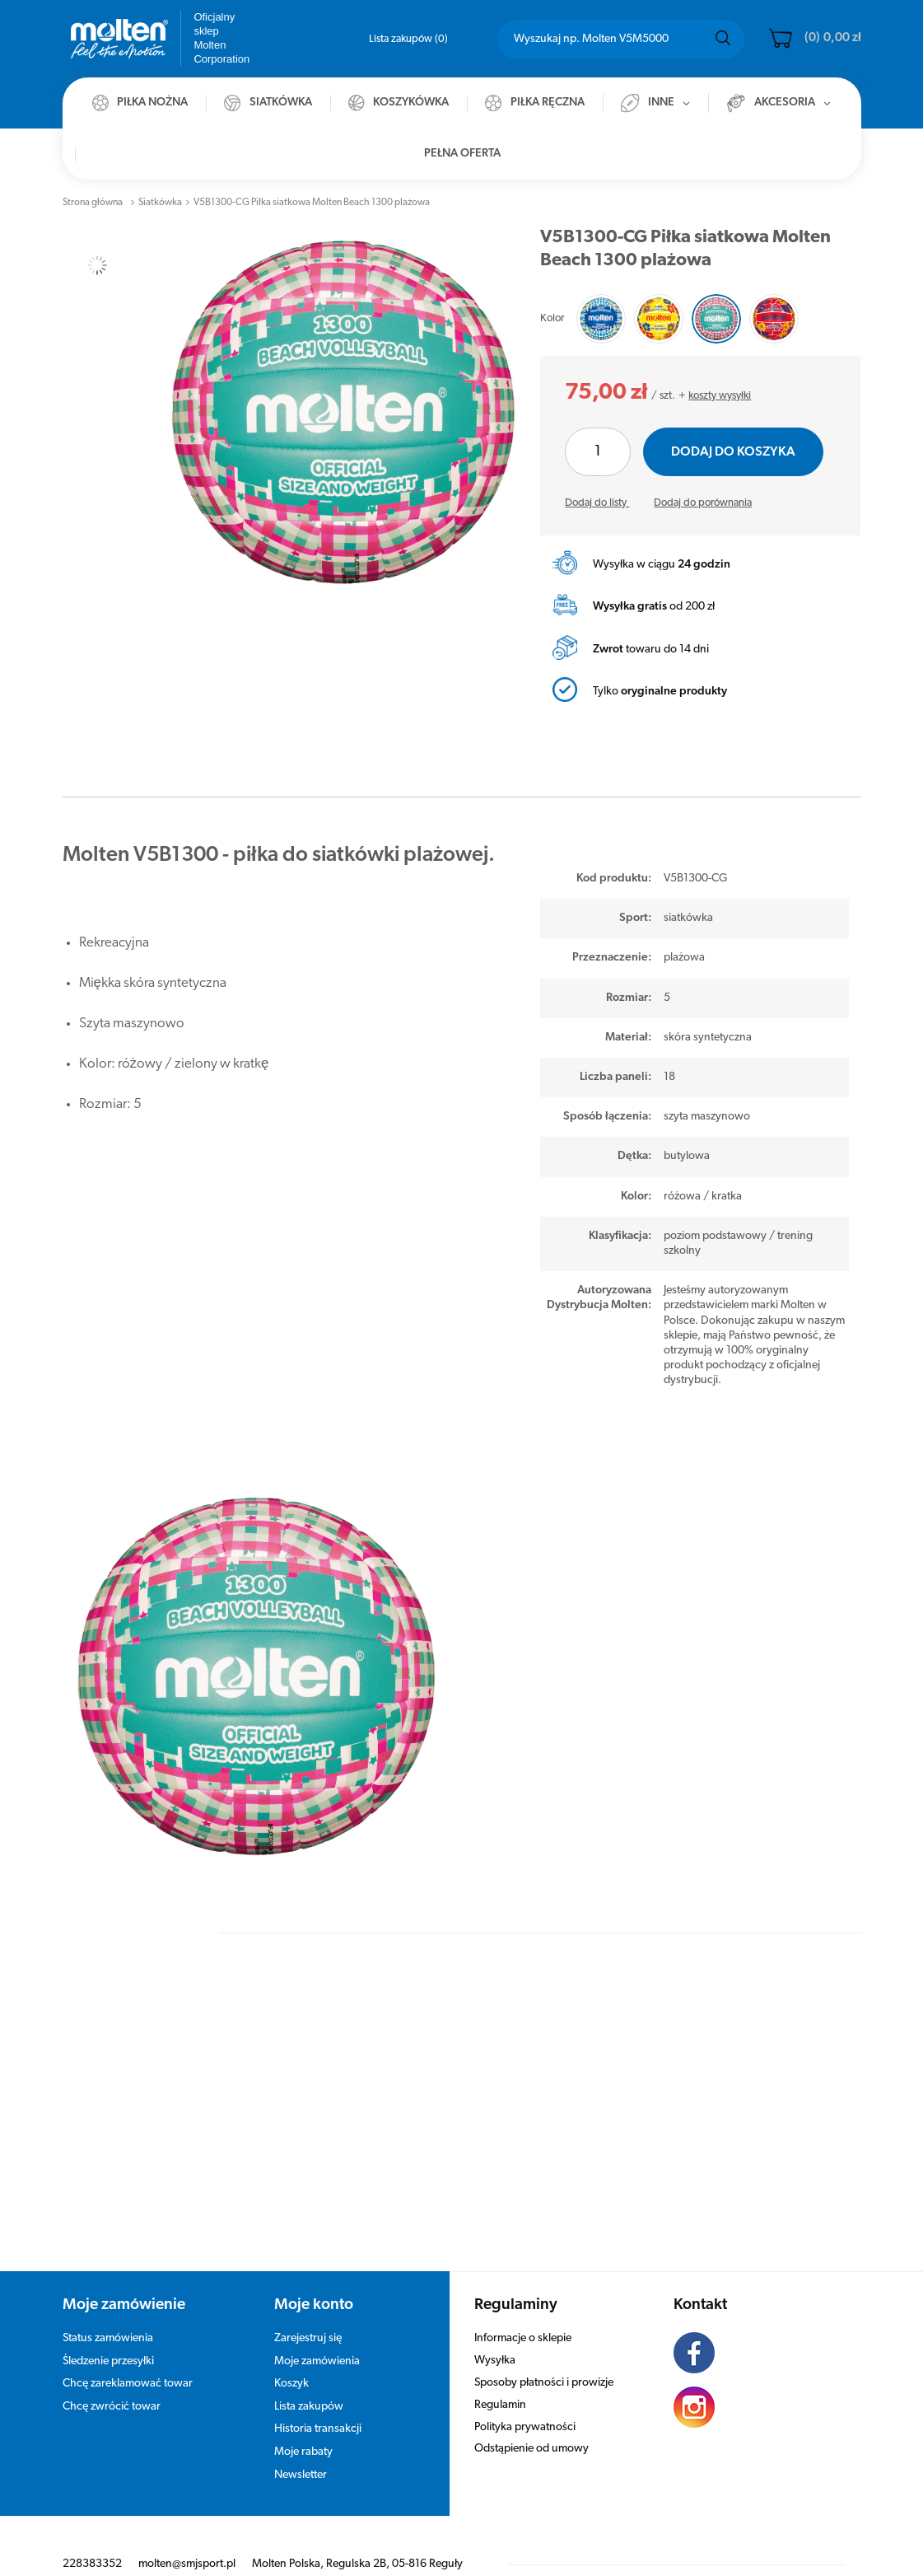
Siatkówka (160, 203)
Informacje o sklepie (522, 2313)
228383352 (92, 2539)
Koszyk (291, 2359)
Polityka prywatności (525, 2402)
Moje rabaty (303, 2427)
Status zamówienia (108, 2313)
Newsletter (300, 2450)
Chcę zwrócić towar (112, 2382)
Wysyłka (494, 2336)
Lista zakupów (408, 39)
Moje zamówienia (317, 2337)
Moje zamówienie (124, 2280)
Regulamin (500, 2380)
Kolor (552, 318)
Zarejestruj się (308, 2313)
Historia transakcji (317, 2404)
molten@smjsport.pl (186, 2539)
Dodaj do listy (597, 503)
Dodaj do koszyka (733, 452)
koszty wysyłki (719, 395)
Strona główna (93, 203)
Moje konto (313, 2280)
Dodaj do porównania (703, 503)
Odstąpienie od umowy (531, 2424)
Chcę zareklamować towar (128, 2359)
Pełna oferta (462, 153)
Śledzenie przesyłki (108, 2337)
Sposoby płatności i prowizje (543, 2358)
